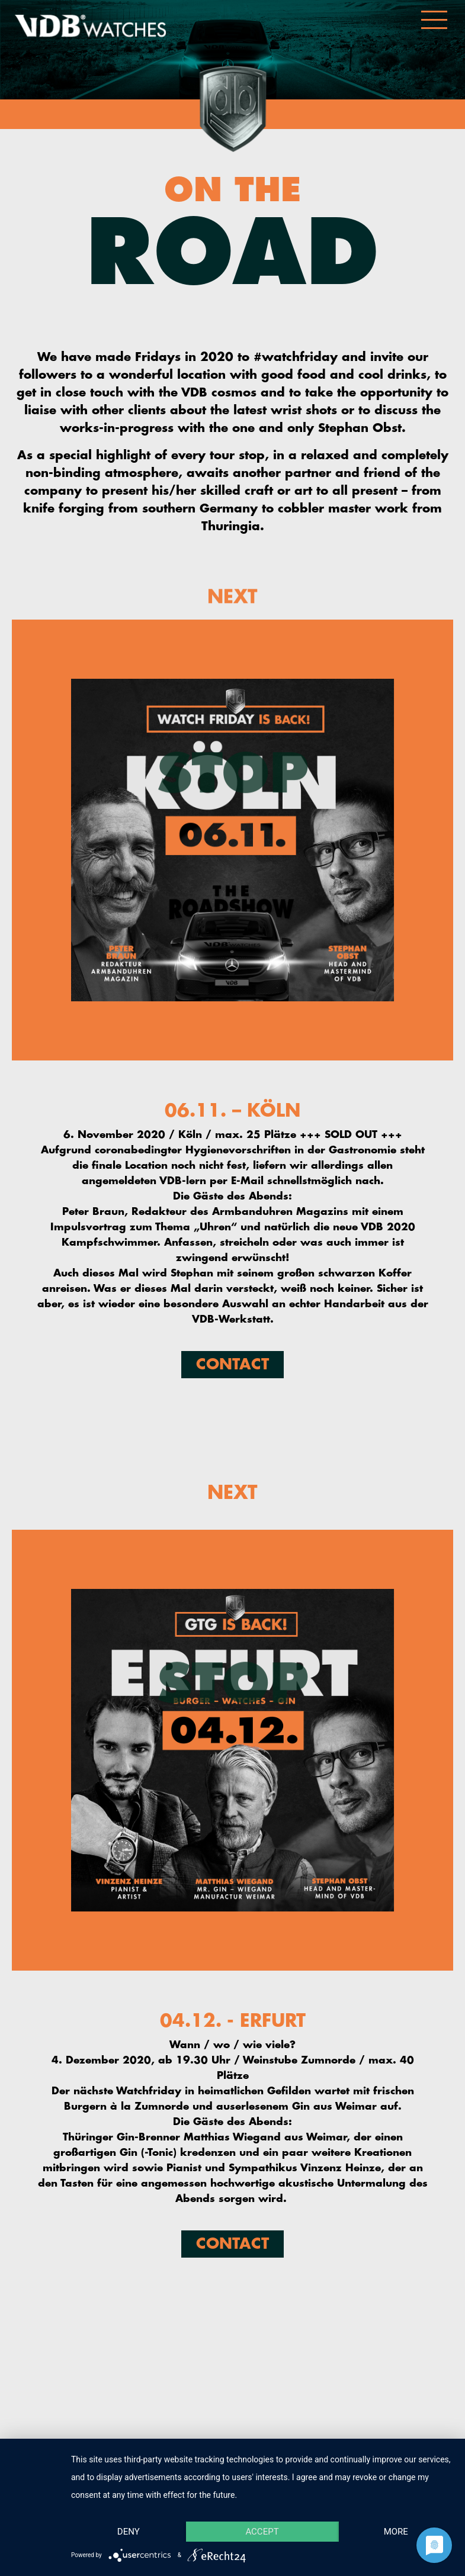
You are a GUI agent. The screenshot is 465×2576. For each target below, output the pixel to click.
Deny (128, 2531)
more (396, 2531)
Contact (232, 1364)
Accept (261, 2531)
